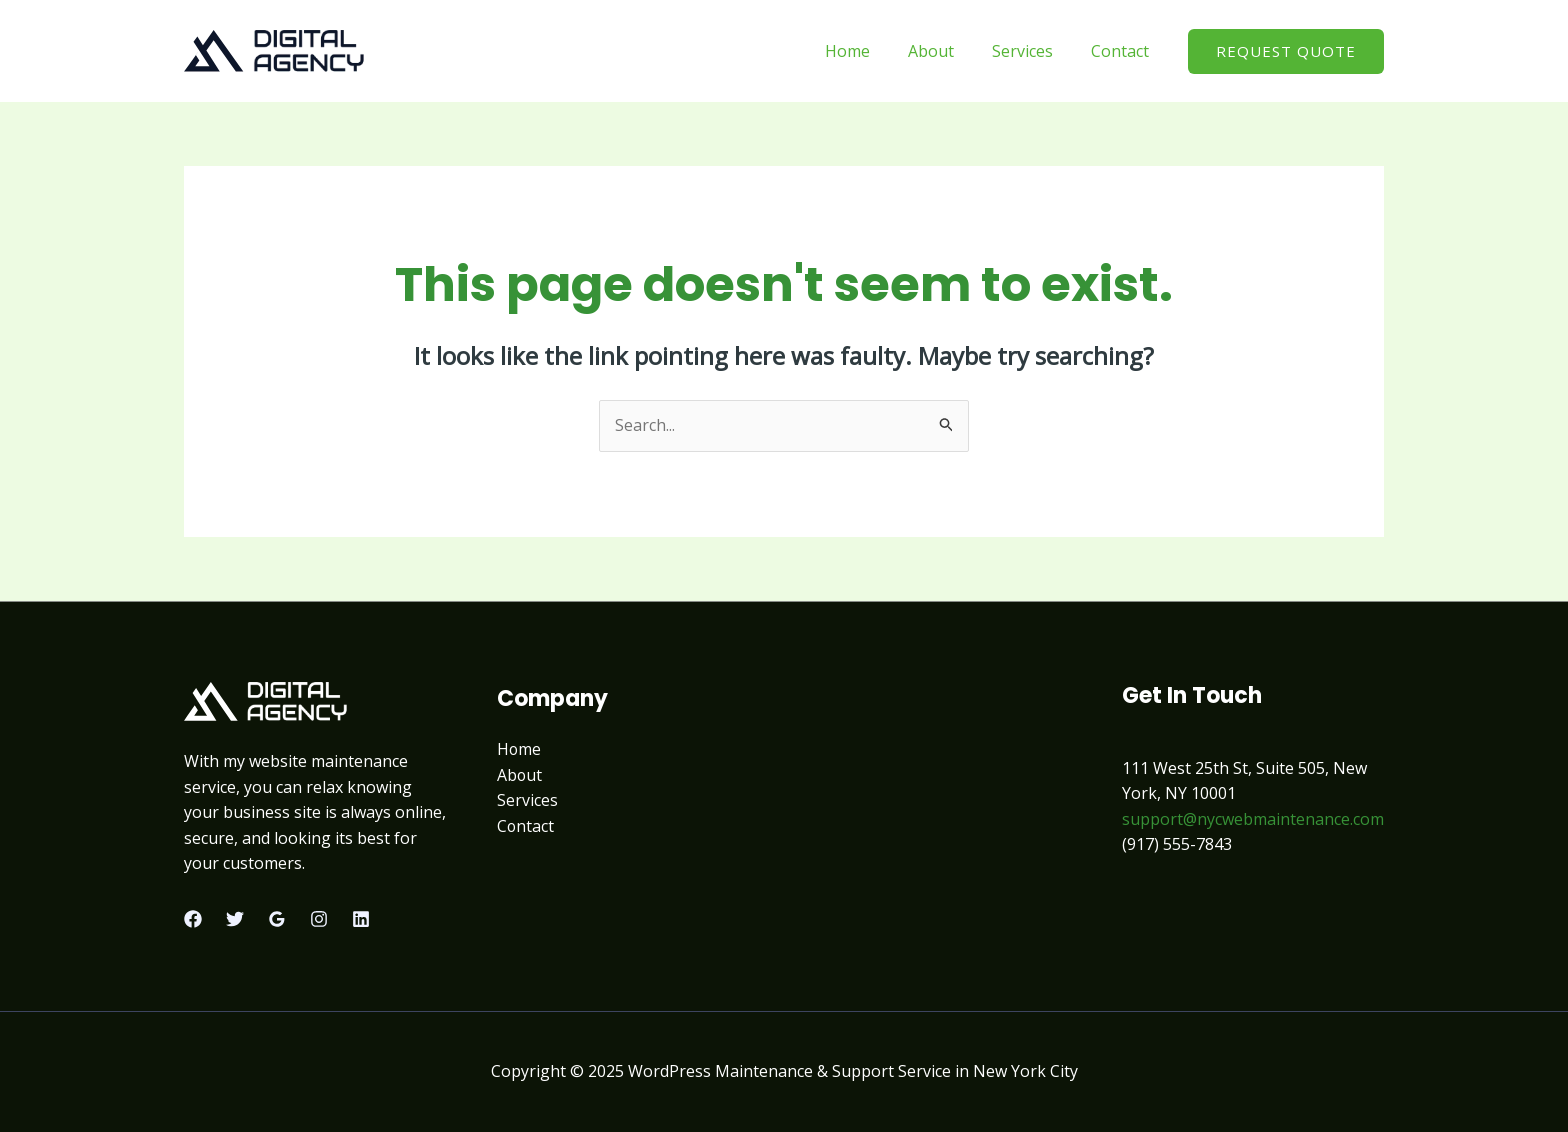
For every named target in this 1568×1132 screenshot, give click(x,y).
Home (868, 51)
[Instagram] (319, 919)
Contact (1123, 51)
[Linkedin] (361, 919)
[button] (1286, 51)
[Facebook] (193, 919)
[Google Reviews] (277, 919)
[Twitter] (235, 919)
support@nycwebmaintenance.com (1253, 819)
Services (1031, 51)
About (946, 51)
